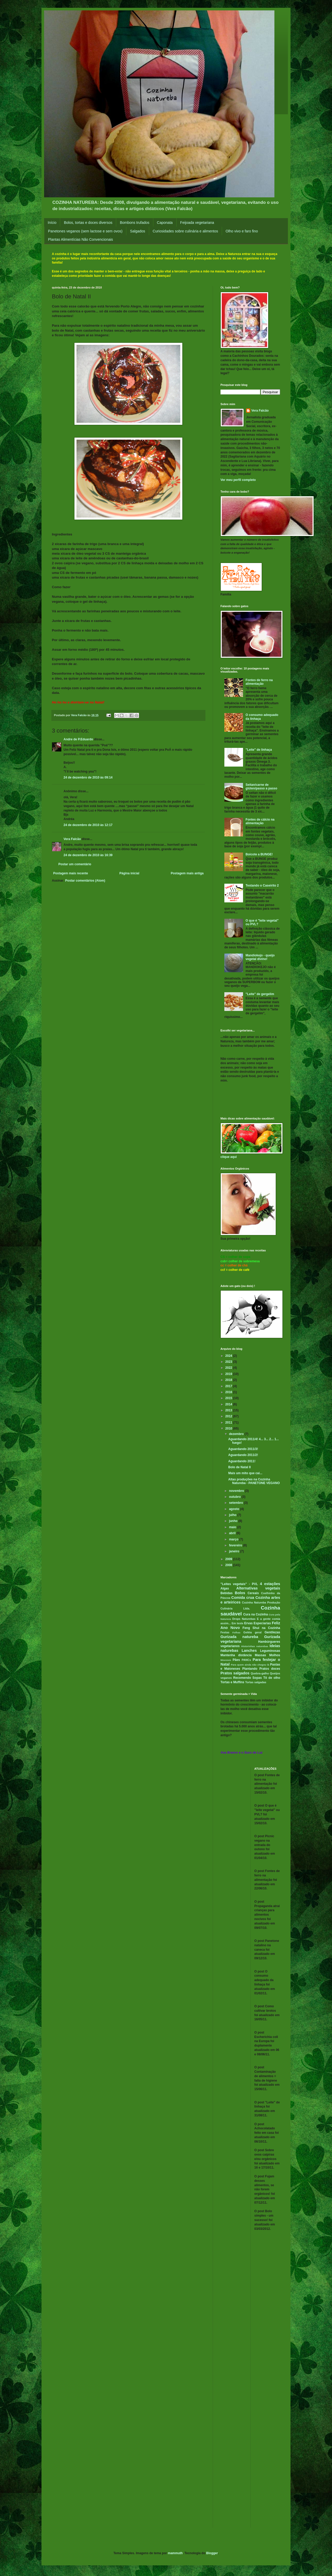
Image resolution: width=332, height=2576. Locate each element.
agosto (234, 1509)
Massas (260, 1655)
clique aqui (228, 1157)
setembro (236, 1503)
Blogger (212, 2553)
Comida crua (242, 1597)
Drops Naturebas (243, 1618)
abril (233, 1533)
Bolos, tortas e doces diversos (88, 222)
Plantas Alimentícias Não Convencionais (80, 239)
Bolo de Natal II (239, 1467)
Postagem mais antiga (187, 873)
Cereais (253, 1593)
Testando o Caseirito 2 (262, 885)
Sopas (257, 1678)
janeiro (234, 1551)
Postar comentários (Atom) (85, 880)
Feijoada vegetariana (197, 222)
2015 (229, 1398)
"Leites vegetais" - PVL (239, 1584)
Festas (224, 1632)
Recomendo (242, 1678)
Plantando (249, 1669)
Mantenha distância (236, 1655)
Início (52, 222)
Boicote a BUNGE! (259, 854)
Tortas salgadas (255, 1682)
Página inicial (129, 873)
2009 (229, 1559)
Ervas (248, 1623)
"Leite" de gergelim (260, 994)
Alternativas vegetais (258, 1588)
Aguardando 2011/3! (243, 1449)
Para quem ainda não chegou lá (250, 1664)
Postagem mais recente (70, 873)
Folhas (236, 1632)
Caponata (165, 222)
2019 (229, 1374)
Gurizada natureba (239, 1637)
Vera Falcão (72, 839)
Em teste (237, 1623)
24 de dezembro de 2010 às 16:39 (88, 855)
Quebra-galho (260, 1673)
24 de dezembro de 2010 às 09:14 (88, 777)
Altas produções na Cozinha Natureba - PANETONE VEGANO (254, 1481)
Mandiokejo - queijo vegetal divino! (260, 957)
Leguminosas (270, 1651)
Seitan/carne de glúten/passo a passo (261, 786)
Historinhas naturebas (254, 1646)
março (234, 1539)
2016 (229, 1392)
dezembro (237, 1434)
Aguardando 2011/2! (243, 1455)
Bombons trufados (134, 222)
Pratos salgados (235, 1673)
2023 (229, 1362)
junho (233, 1521)
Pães (236, 1660)
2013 (229, 1410)
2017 (229, 1386)
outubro (235, 1497)
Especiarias (262, 1623)
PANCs (246, 1659)
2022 (229, 1368)
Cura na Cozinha (255, 1614)
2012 (229, 1416)
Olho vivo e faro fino (242, 231)
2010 (229, 1428)
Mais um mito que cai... (245, 1473)
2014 (229, 1404)
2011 (229, 1422)
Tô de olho (271, 1678)
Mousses (225, 1660)
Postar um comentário (74, 864)
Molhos (274, 1655)
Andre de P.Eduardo (78, 739)
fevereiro (236, 1545)
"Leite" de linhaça (259, 750)
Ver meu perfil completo (238, 480)
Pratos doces (269, 1669)
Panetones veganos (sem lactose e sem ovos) (85, 231)
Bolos (240, 1593)
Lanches (249, 1650)
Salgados (137, 231)
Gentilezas (272, 1632)
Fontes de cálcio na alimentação (260, 821)
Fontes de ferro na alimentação (259, 682)
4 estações (270, 1584)
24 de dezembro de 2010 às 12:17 (88, 825)
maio (233, 1527)
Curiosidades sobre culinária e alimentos (185, 231)
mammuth (175, 2553)
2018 (229, 1380)
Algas (224, 1588)
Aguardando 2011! (241, 1461)
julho (233, 1515)
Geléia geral (252, 1632)
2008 (229, 1565)
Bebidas (226, 1593)
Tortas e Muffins (232, 1682)
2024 (229, 1356)
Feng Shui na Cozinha (261, 1628)
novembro (237, 1491)
